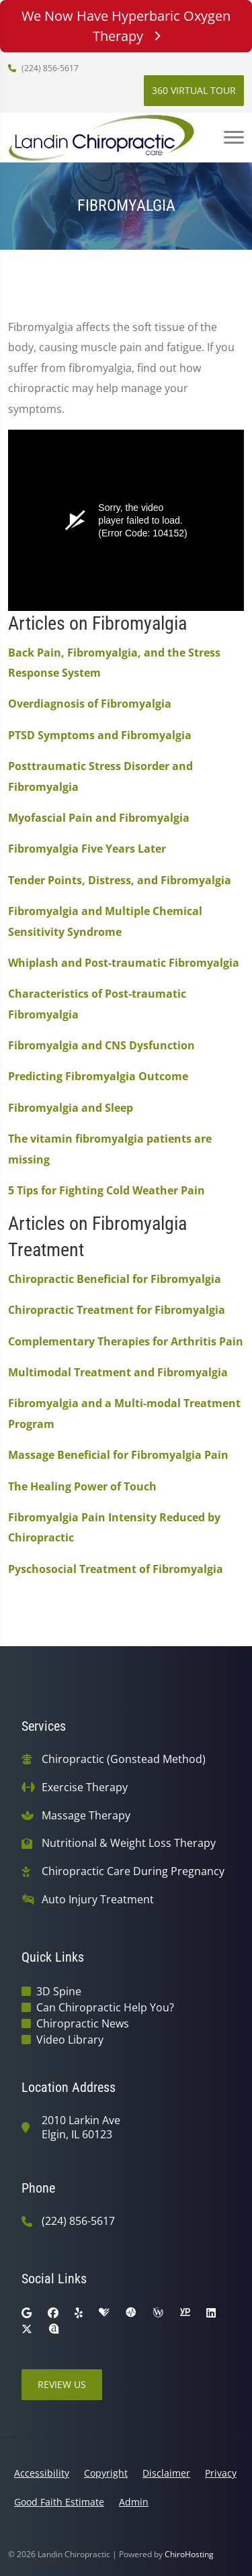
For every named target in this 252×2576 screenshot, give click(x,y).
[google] (27, 2313)
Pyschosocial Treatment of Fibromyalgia (115, 1569)
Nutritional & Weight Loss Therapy (129, 1843)
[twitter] (27, 2329)
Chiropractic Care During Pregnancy (133, 1871)
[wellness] (158, 2313)
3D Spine (58, 1991)
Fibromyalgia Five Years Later (87, 848)
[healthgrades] (104, 2313)
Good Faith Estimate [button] (59, 2501)
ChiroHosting (189, 2554)
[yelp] (79, 2313)
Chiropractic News (82, 2023)
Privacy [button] (221, 2473)
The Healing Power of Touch (82, 1486)
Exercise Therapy (85, 1787)
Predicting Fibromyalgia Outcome (98, 1076)
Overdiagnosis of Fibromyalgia (89, 703)
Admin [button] (134, 2501)
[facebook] (53, 2313)
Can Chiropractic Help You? (105, 2007)
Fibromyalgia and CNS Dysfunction (101, 1045)
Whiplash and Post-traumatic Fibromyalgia (123, 962)
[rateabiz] (53, 2329)
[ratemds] (131, 2313)
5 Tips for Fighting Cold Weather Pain (106, 1190)
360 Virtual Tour (194, 90)
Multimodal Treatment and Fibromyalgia (118, 1372)
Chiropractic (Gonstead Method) (124, 1759)
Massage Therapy (86, 1816)
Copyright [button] (106, 2473)
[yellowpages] (184, 2313)
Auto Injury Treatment (98, 1900)
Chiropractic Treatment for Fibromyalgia (116, 1309)
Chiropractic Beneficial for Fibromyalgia (114, 1279)
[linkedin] (211, 2313)
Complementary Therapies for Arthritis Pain (125, 1341)
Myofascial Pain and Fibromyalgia (99, 817)
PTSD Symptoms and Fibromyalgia (100, 735)
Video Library (69, 2039)
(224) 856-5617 (43, 68)
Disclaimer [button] (166, 2473)
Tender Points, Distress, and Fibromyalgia (119, 880)
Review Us (62, 2384)
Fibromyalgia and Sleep (70, 1107)
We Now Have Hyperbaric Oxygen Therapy (126, 26)
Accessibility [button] (41, 2473)
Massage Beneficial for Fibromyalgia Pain (118, 1454)
